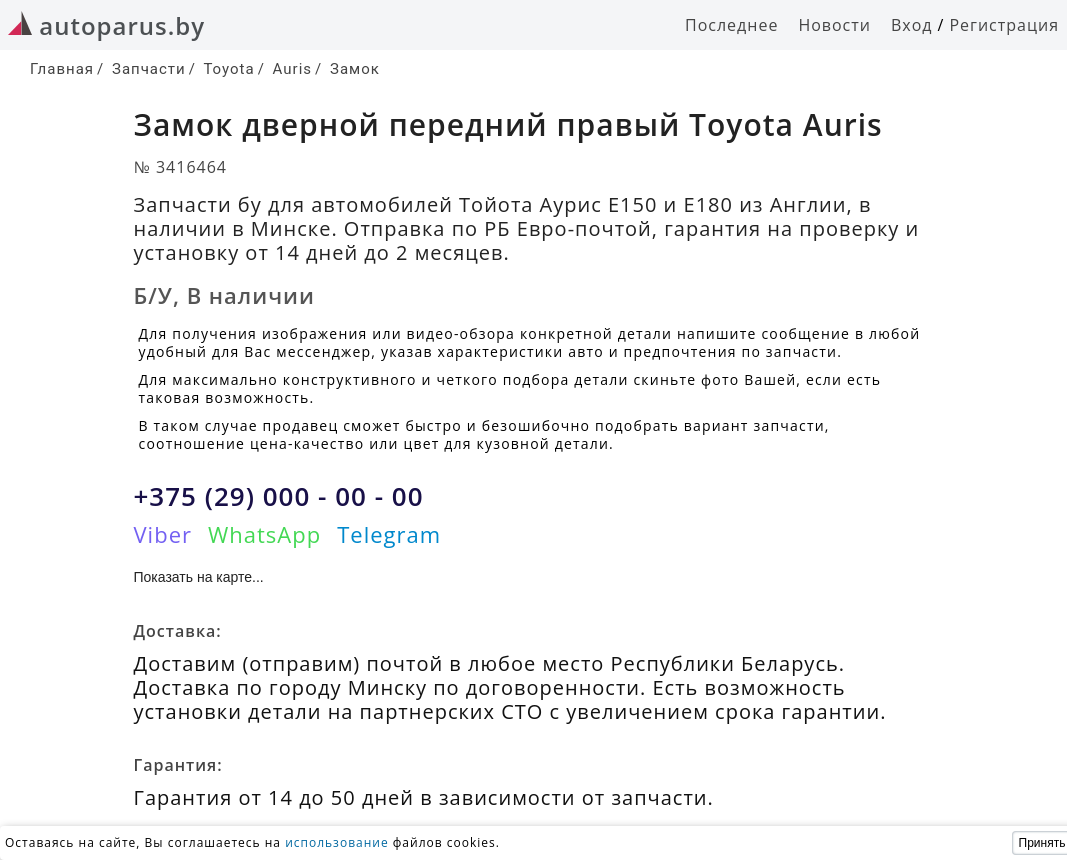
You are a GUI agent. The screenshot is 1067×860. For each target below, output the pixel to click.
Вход (912, 25)
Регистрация (1004, 25)
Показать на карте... (199, 577)
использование (337, 842)
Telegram (389, 534)
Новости (834, 25)
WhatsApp (264, 534)
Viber (163, 534)
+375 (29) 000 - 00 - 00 (279, 496)
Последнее (731, 25)
